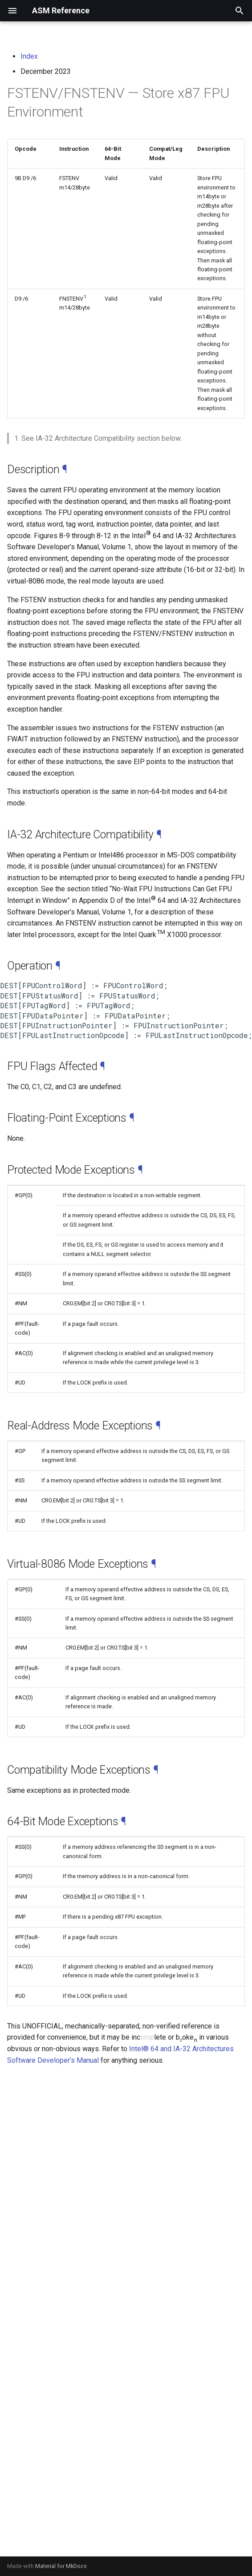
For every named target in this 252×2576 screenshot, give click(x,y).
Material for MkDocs (61, 2566)
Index (29, 56)
